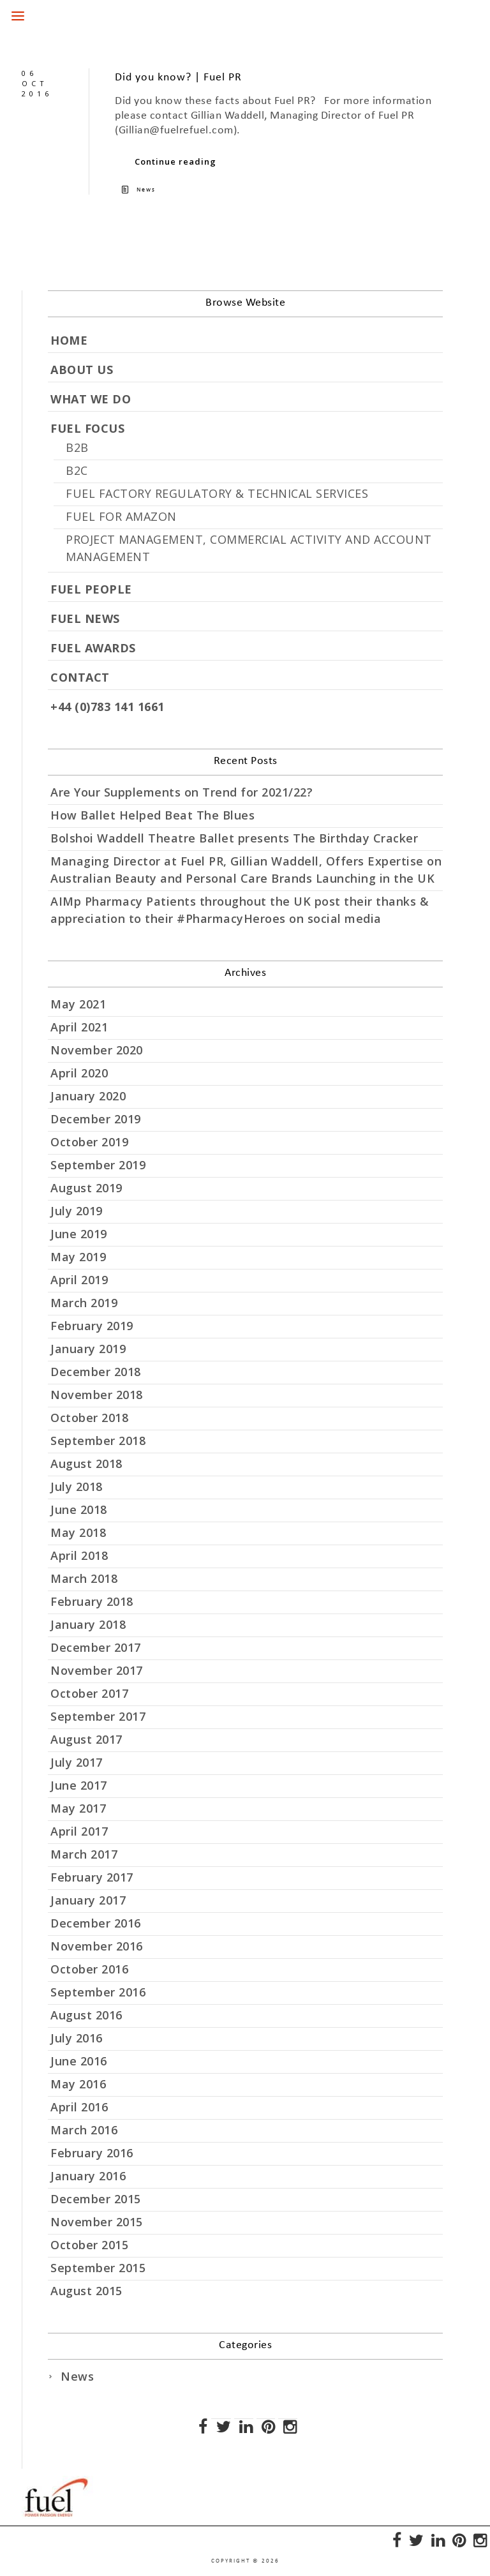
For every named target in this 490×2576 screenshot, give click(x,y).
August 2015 (86, 2290)
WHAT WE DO (90, 399)
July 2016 (76, 2038)
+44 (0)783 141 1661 (107, 706)
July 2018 (76, 1486)
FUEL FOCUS (87, 428)
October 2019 (89, 1141)
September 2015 (97, 2267)
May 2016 (78, 2084)
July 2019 (76, 1210)
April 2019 (79, 1279)
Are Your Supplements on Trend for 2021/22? (181, 792)
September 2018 (97, 1440)
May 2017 (78, 1808)
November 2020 (96, 1050)
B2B (77, 447)
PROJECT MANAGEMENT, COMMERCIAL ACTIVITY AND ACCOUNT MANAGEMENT (249, 548)
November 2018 (96, 1394)
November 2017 (96, 1670)
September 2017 (97, 1716)
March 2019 (83, 1302)
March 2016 (83, 2130)
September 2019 (97, 1164)
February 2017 (91, 1877)
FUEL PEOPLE (91, 589)
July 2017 (76, 1762)
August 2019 (86, 1187)
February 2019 (91, 1325)
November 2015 (96, 2221)
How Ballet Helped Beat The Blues (152, 815)
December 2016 (95, 1923)
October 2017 (89, 1693)
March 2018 (83, 1578)
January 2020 (88, 1096)
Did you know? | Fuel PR (178, 77)
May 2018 (78, 1532)
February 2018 (91, 1601)
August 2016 (86, 2015)
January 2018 (88, 1624)
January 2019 (88, 1348)
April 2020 (79, 1073)
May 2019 (78, 1256)
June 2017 (78, 1785)
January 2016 (88, 2175)
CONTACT (80, 677)
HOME (68, 340)
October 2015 (89, 2244)
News (146, 189)
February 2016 (91, 2152)
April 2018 (79, 1555)
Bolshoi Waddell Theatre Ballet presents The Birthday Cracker (234, 838)
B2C (77, 470)
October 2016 (89, 1969)
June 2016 (78, 2061)
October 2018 (89, 1417)
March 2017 (83, 1854)
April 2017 (79, 1831)
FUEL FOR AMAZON (121, 516)
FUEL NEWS (85, 618)
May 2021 (78, 1004)
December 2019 (95, 1119)
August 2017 (86, 1739)
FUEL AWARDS (93, 647)
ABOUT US (81, 369)
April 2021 (79, 1027)
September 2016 (97, 1992)
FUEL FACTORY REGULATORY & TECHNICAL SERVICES (217, 493)
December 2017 (95, 1647)
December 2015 (95, 2198)
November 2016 (96, 1946)
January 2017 (88, 1900)
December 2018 (95, 1371)
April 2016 (79, 2107)
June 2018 (78, 1509)
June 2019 (78, 1233)
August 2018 (86, 1463)
